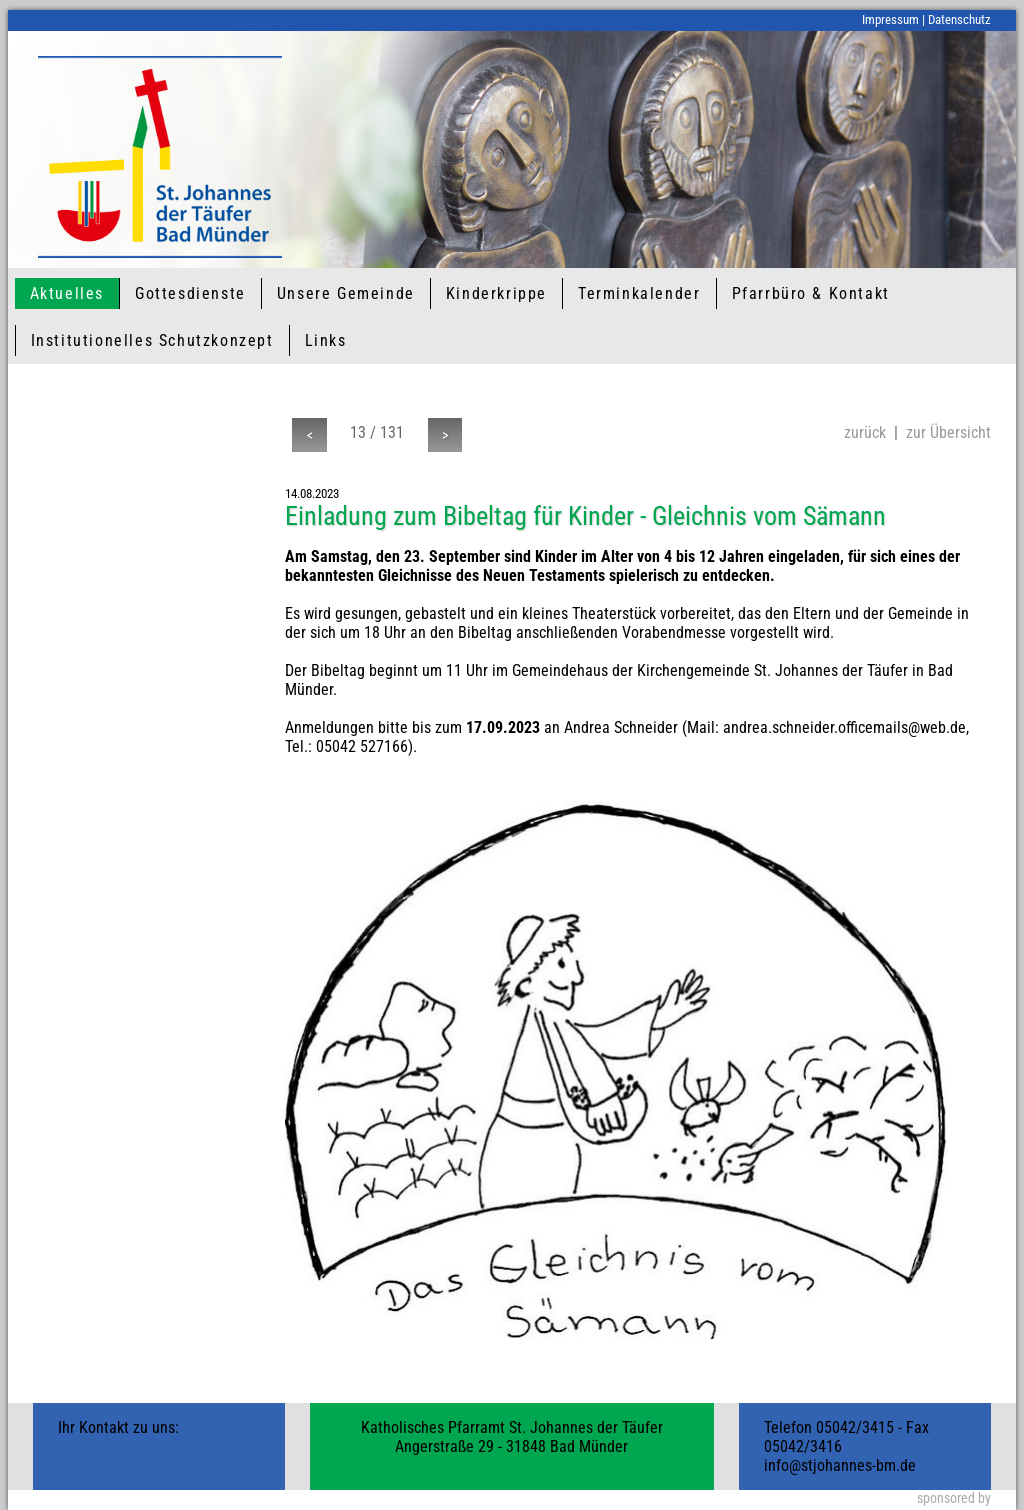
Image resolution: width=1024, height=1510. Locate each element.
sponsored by (954, 1498)
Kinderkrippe (496, 293)
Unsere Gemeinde (346, 293)
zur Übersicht (948, 432)
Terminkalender (639, 293)
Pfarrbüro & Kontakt (811, 293)
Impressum (890, 19)
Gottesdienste (190, 293)
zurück (865, 432)
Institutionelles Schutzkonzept (152, 340)
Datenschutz (959, 19)
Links (326, 340)
